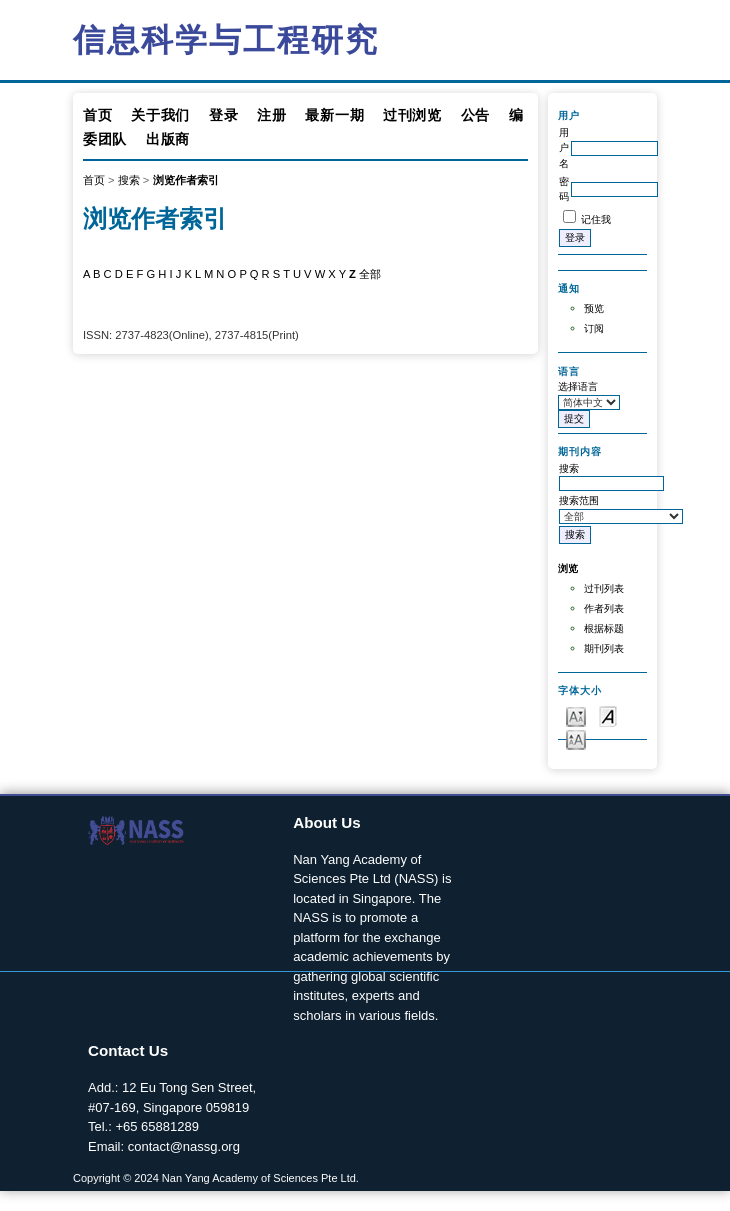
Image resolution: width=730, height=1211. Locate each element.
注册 (271, 115)
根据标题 (604, 628)
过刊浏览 (412, 115)
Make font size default (608, 715)
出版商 (168, 139)
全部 (370, 274)
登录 (223, 115)
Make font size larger (576, 738)
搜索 (129, 180)
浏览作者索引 (186, 180)
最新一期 (334, 115)
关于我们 (160, 115)
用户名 (564, 148)
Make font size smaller (576, 715)
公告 (475, 115)
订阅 (594, 328)
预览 (594, 308)
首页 (97, 115)
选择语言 (578, 386)
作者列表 (604, 608)
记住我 (596, 219)
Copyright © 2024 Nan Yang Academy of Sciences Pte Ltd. (216, 1178)
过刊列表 (604, 588)
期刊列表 (604, 648)
